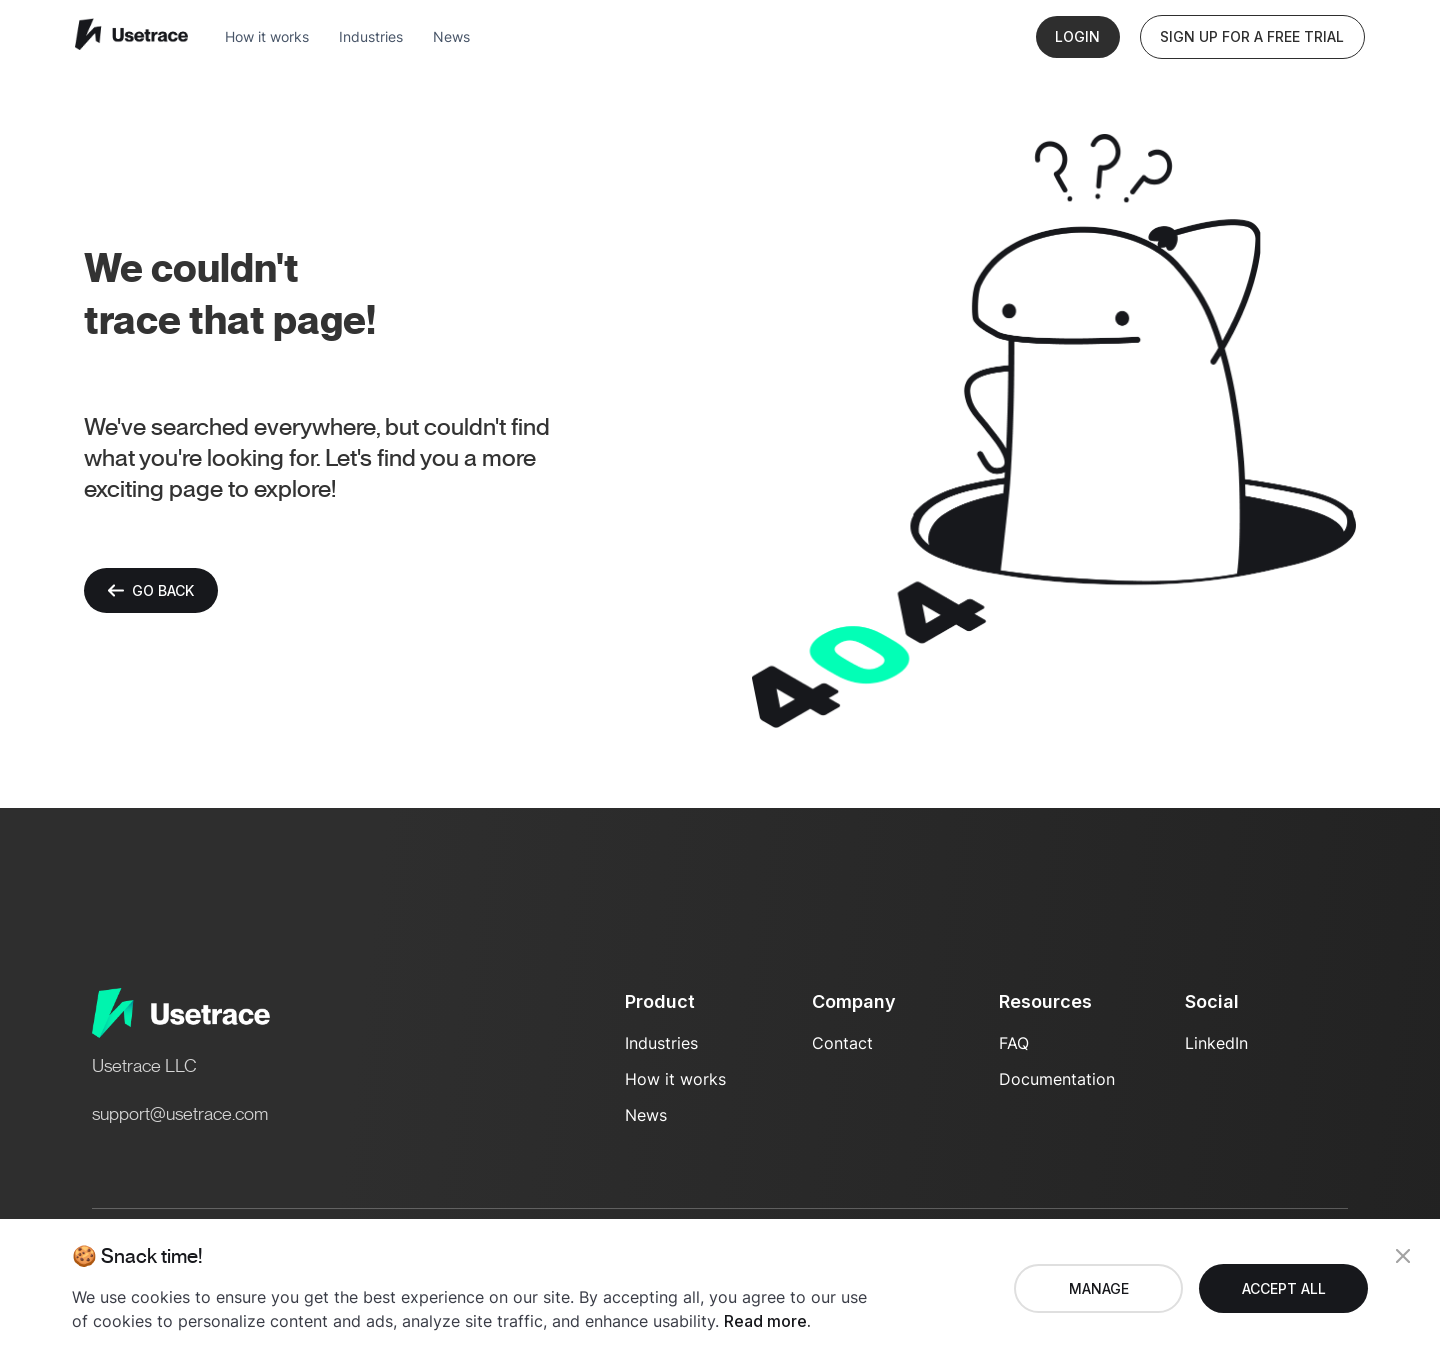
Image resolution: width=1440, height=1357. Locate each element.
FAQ (1014, 1043)
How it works (267, 36)
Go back (151, 590)
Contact (842, 1043)
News (451, 36)
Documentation (1057, 1079)
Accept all (1284, 1288)
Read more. (767, 1321)
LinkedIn (1216, 1043)
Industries (371, 36)
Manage (1099, 1288)
